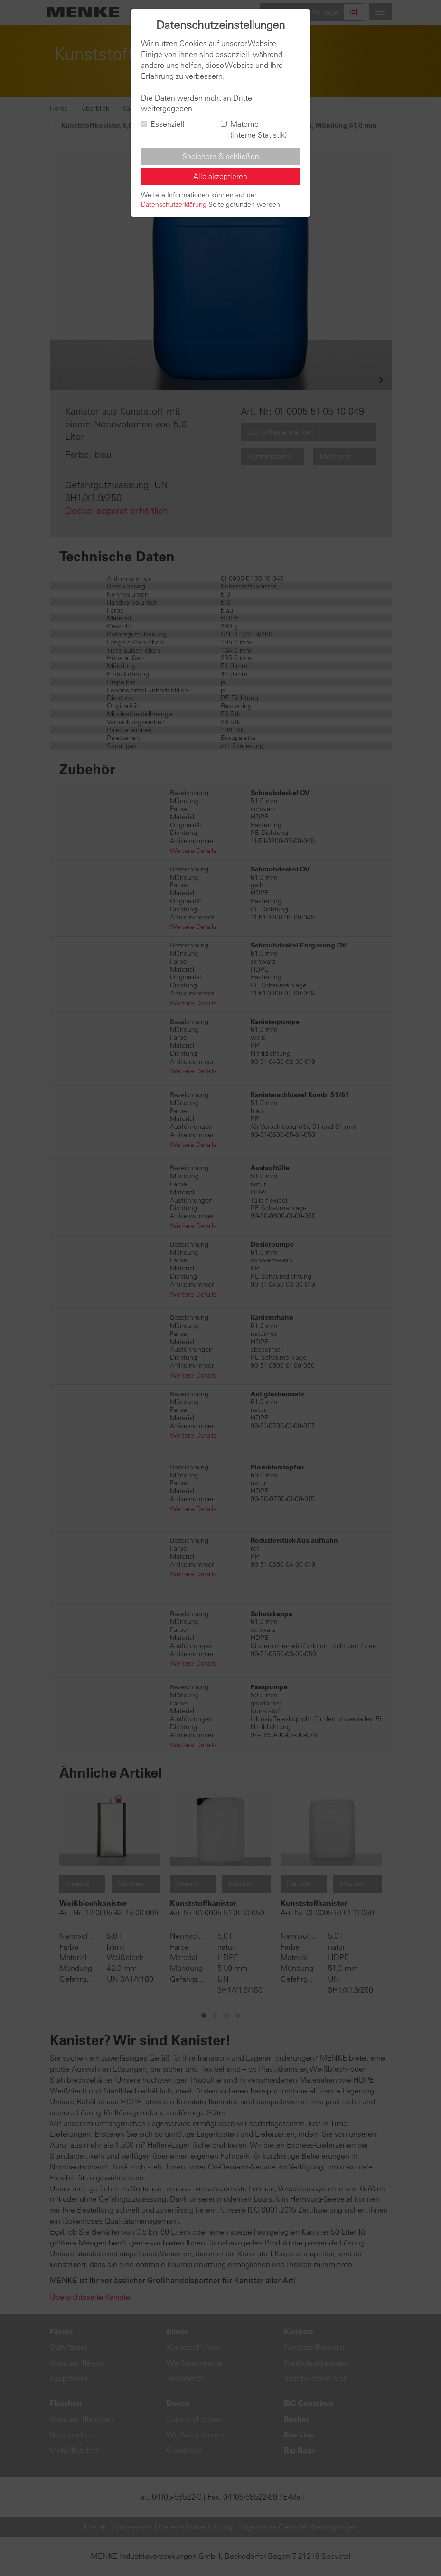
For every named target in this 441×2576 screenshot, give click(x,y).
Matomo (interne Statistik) (254, 129)
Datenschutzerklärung (173, 204)
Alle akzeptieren (220, 176)
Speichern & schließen (220, 156)
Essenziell (163, 124)
